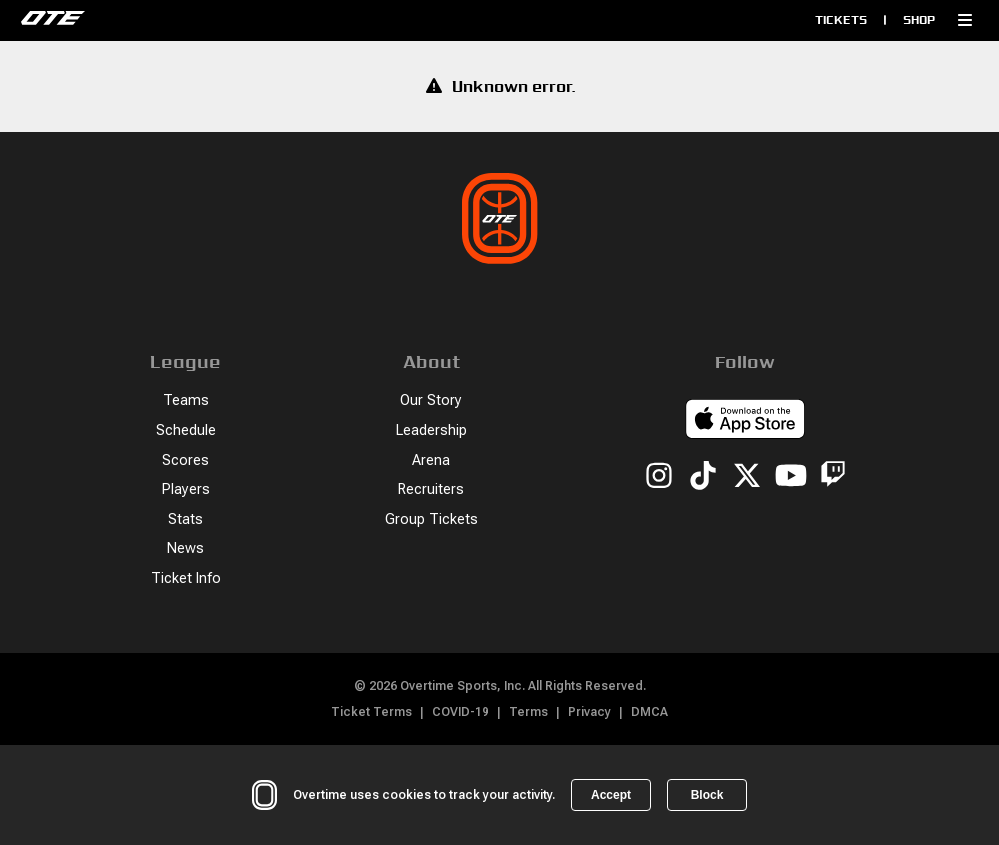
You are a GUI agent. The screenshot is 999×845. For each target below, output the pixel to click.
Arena (431, 460)
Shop (919, 19)
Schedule (186, 430)
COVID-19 (460, 712)
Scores (185, 460)
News (185, 548)
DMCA (649, 712)
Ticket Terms (371, 712)
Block (707, 795)
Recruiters (431, 489)
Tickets (841, 19)
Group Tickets (431, 519)
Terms (528, 712)
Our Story (431, 400)
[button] (965, 20)
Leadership (431, 430)
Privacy (589, 712)
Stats (185, 519)
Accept (611, 795)
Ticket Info (186, 578)
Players (186, 489)
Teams (186, 400)
